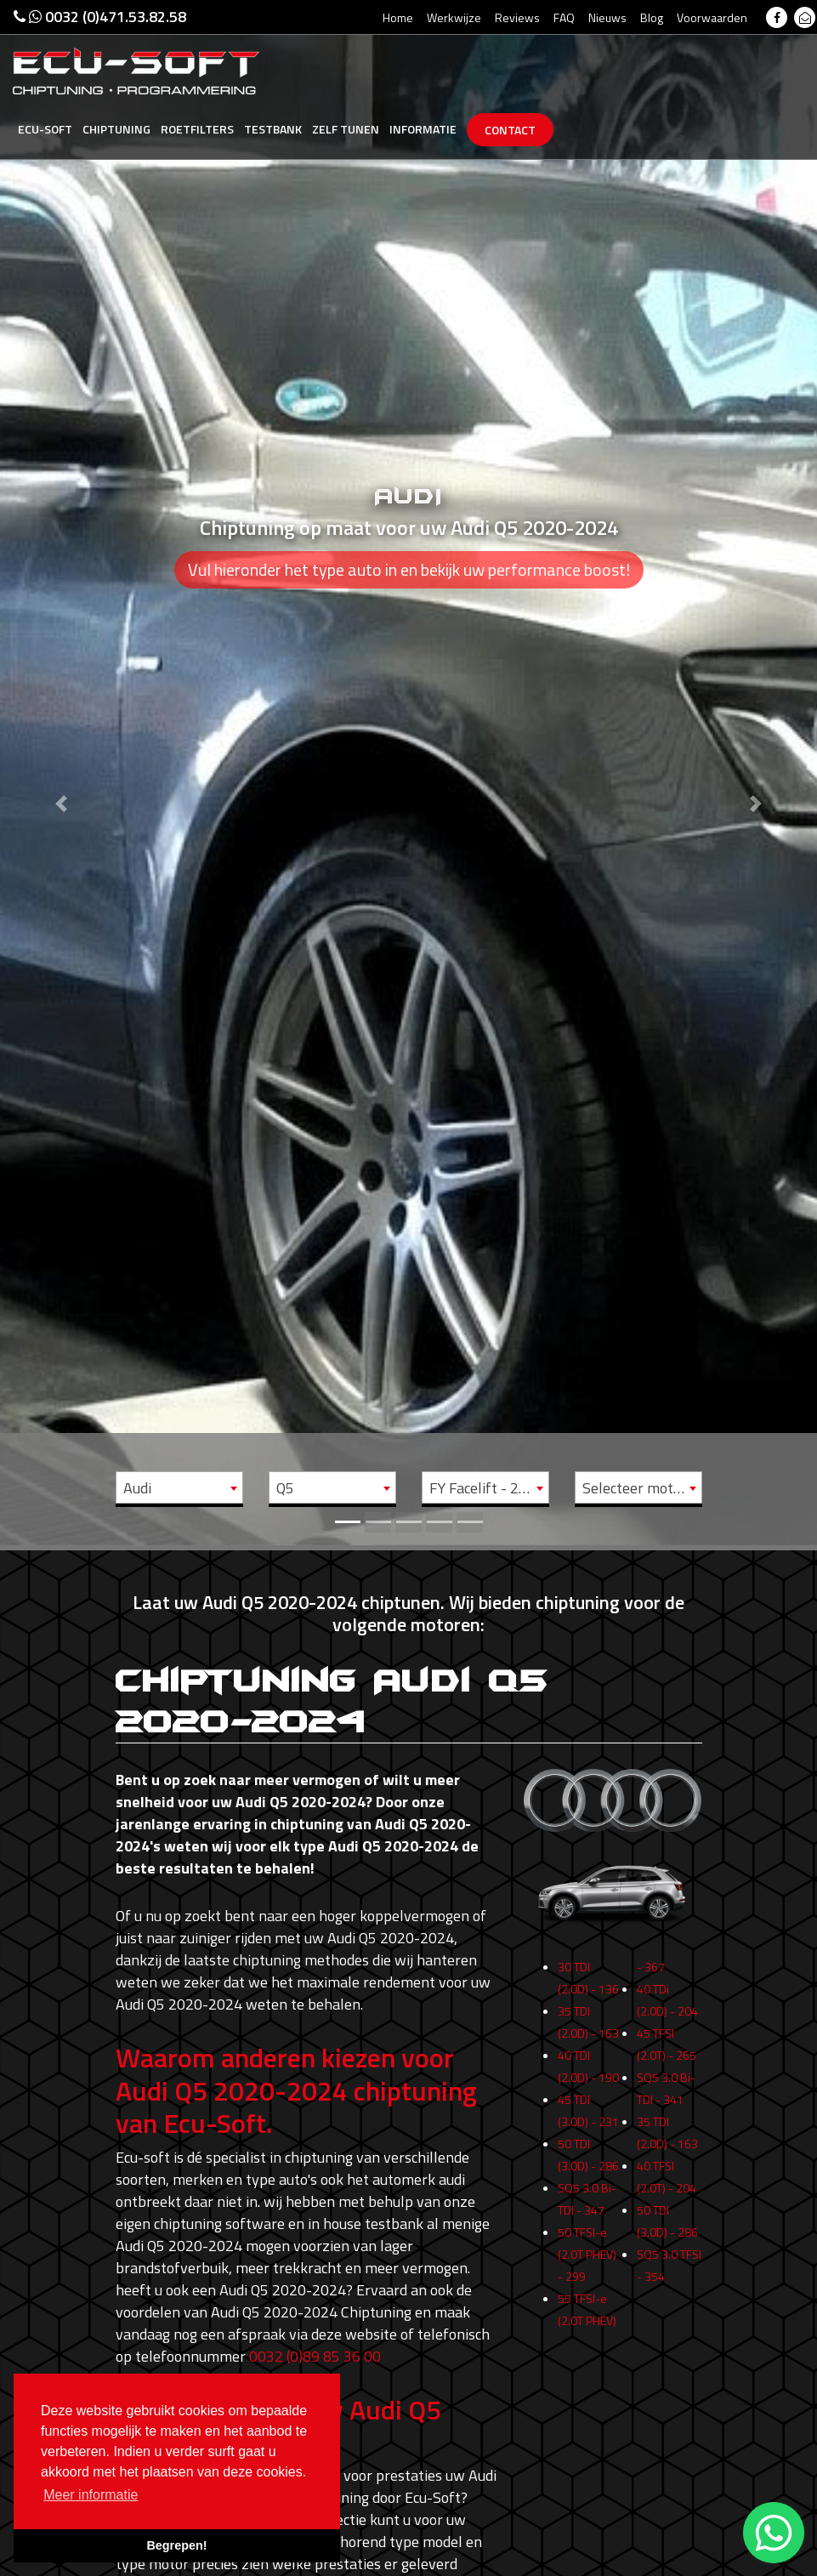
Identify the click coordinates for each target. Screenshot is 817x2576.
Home (398, 17)
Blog (651, 17)
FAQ (564, 17)
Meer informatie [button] (90, 2495)
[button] (61, 772)
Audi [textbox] (137, 1487)
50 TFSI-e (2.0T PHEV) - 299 (587, 2263)
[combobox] (179, 1487)
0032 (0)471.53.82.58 (100, 16)
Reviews (517, 17)
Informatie (423, 129)
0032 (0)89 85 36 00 (315, 2356)
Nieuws (607, 17)
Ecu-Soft (45, 129)
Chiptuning (116, 129)
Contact (510, 130)
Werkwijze (454, 17)
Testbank (273, 129)
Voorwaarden (712, 17)
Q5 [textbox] (285, 1487)
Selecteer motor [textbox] (634, 1487)
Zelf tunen (345, 129)
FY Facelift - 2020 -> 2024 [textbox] (488, 1487)
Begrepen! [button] (176, 2545)
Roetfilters (197, 129)
